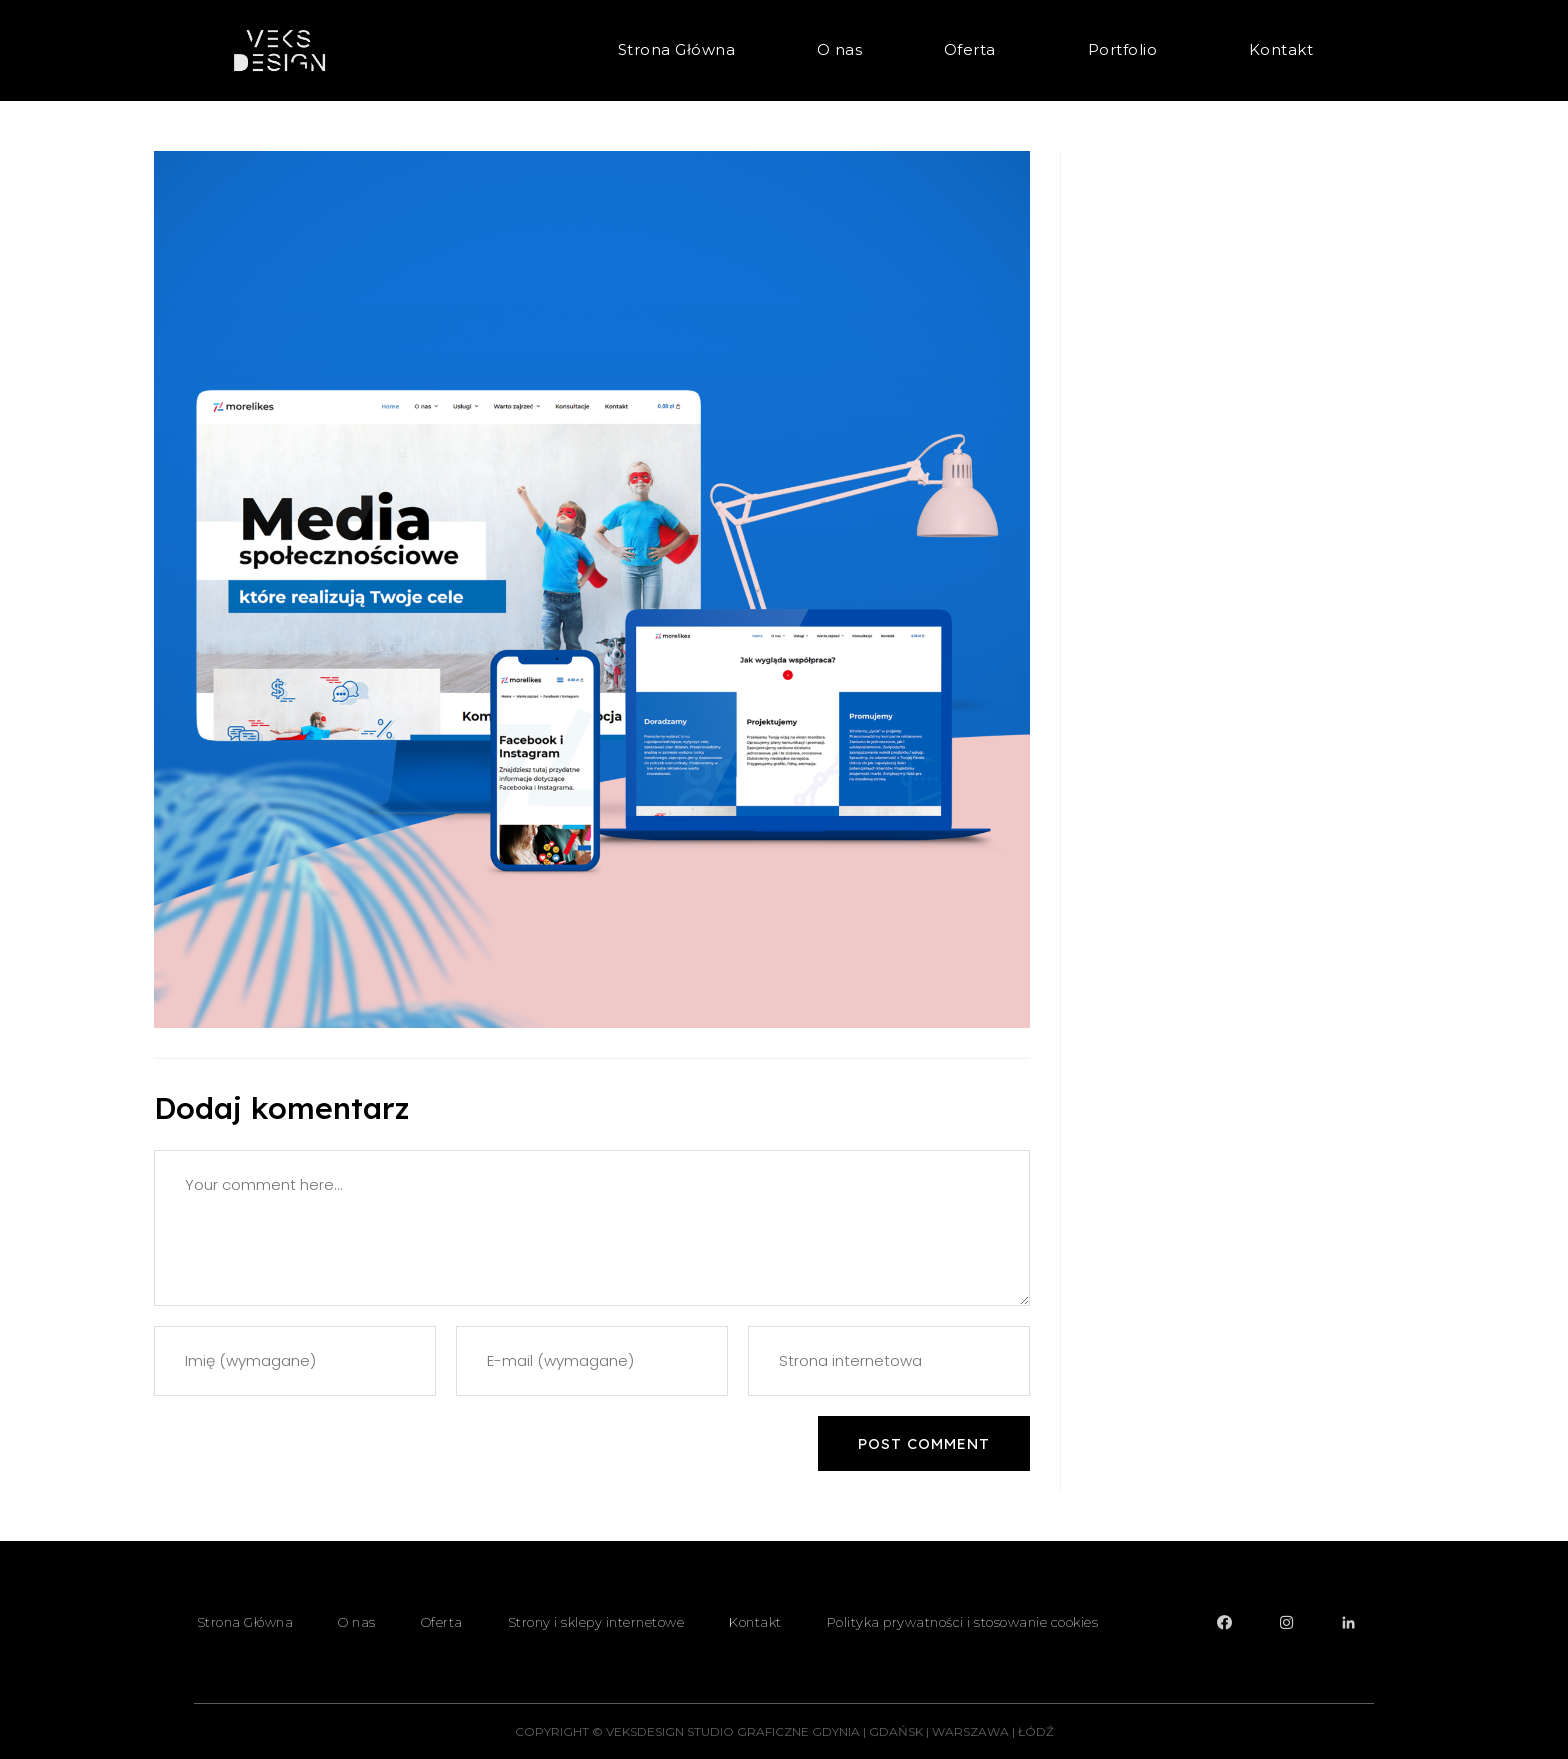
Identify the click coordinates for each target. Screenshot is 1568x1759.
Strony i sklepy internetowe (596, 1622)
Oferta (975, 50)
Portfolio (1128, 50)
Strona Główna (677, 49)
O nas (840, 49)
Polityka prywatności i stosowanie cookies (963, 1622)
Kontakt (1281, 49)
